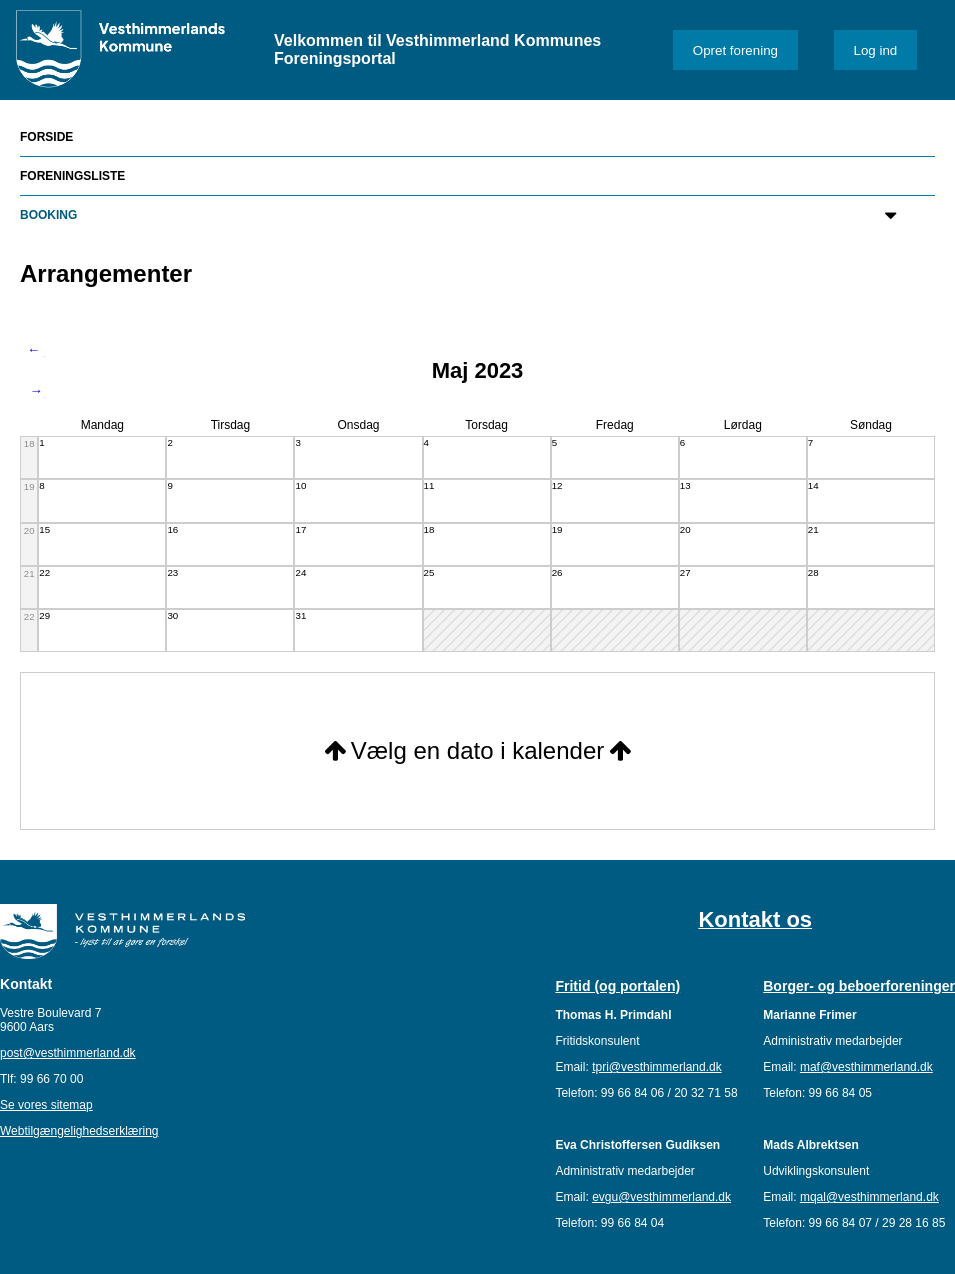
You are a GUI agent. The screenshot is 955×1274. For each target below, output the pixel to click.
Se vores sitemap (46, 1105)
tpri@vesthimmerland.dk (657, 1067)
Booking (48, 215)
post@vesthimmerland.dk (68, 1053)
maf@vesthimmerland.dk (866, 1067)
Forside (46, 137)
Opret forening (735, 50)
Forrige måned (35, 350)
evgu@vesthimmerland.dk (661, 1197)
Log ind (876, 50)
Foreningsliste (72, 176)
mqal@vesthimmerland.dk (869, 1197)
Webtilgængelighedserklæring (79, 1131)
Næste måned (35, 391)
